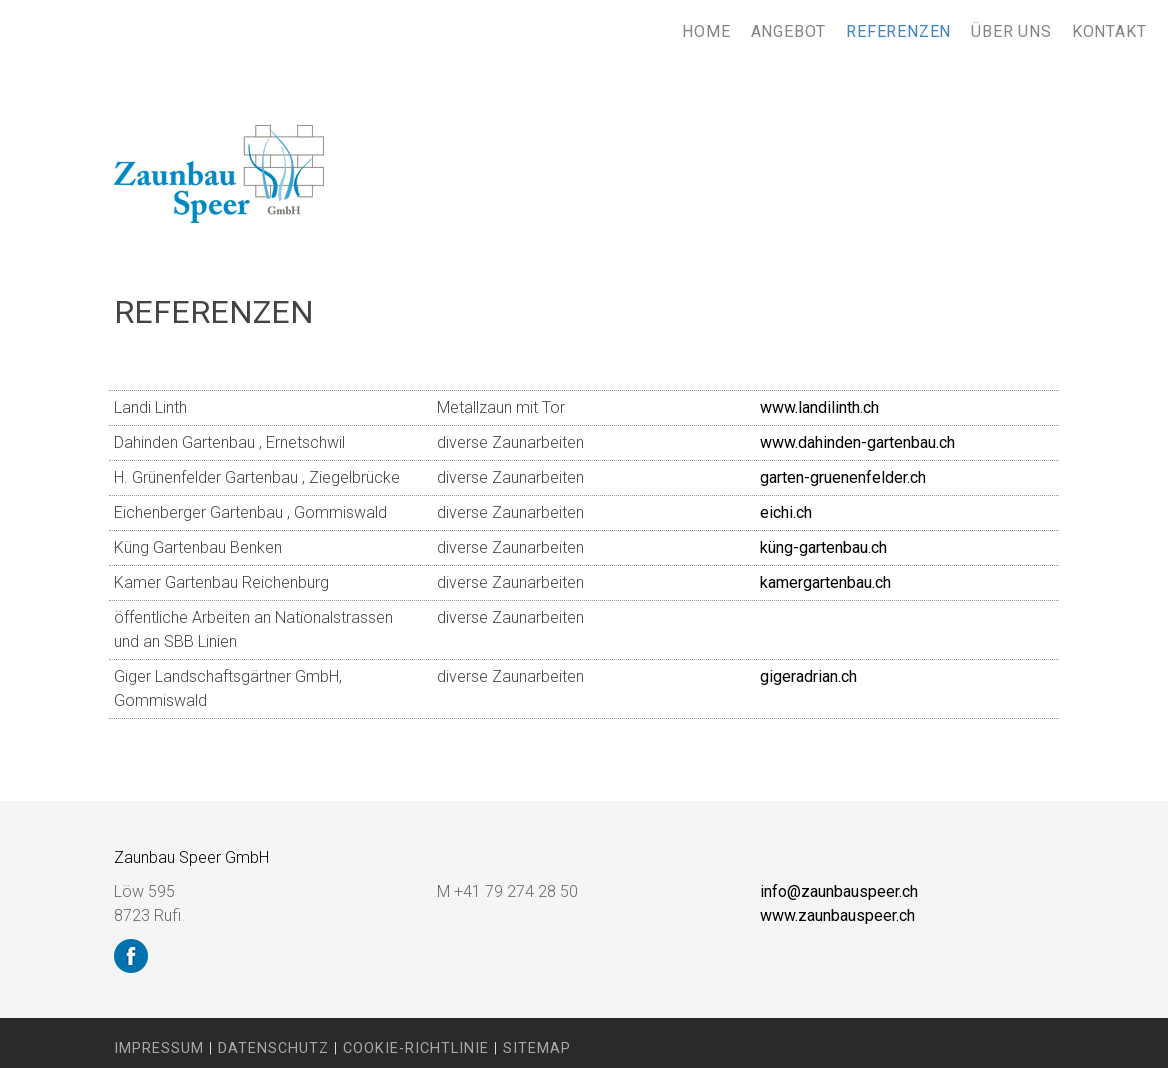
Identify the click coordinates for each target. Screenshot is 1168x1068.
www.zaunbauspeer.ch (837, 915)
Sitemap (537, 1048)
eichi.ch (786, 512)
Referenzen (898, 31)
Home (706, 31)
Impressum (159, 1048)
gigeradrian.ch (808, 676)
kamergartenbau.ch (825, 582)
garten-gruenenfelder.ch (843, 477)
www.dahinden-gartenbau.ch (857, 442)
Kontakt (1109, 31)
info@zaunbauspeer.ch (839, 891)
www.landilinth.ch (819, 407)
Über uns (1011, 31)
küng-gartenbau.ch (823, 547)
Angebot (789, 31)
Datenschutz (273, 1048)
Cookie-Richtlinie (416, 1048)
